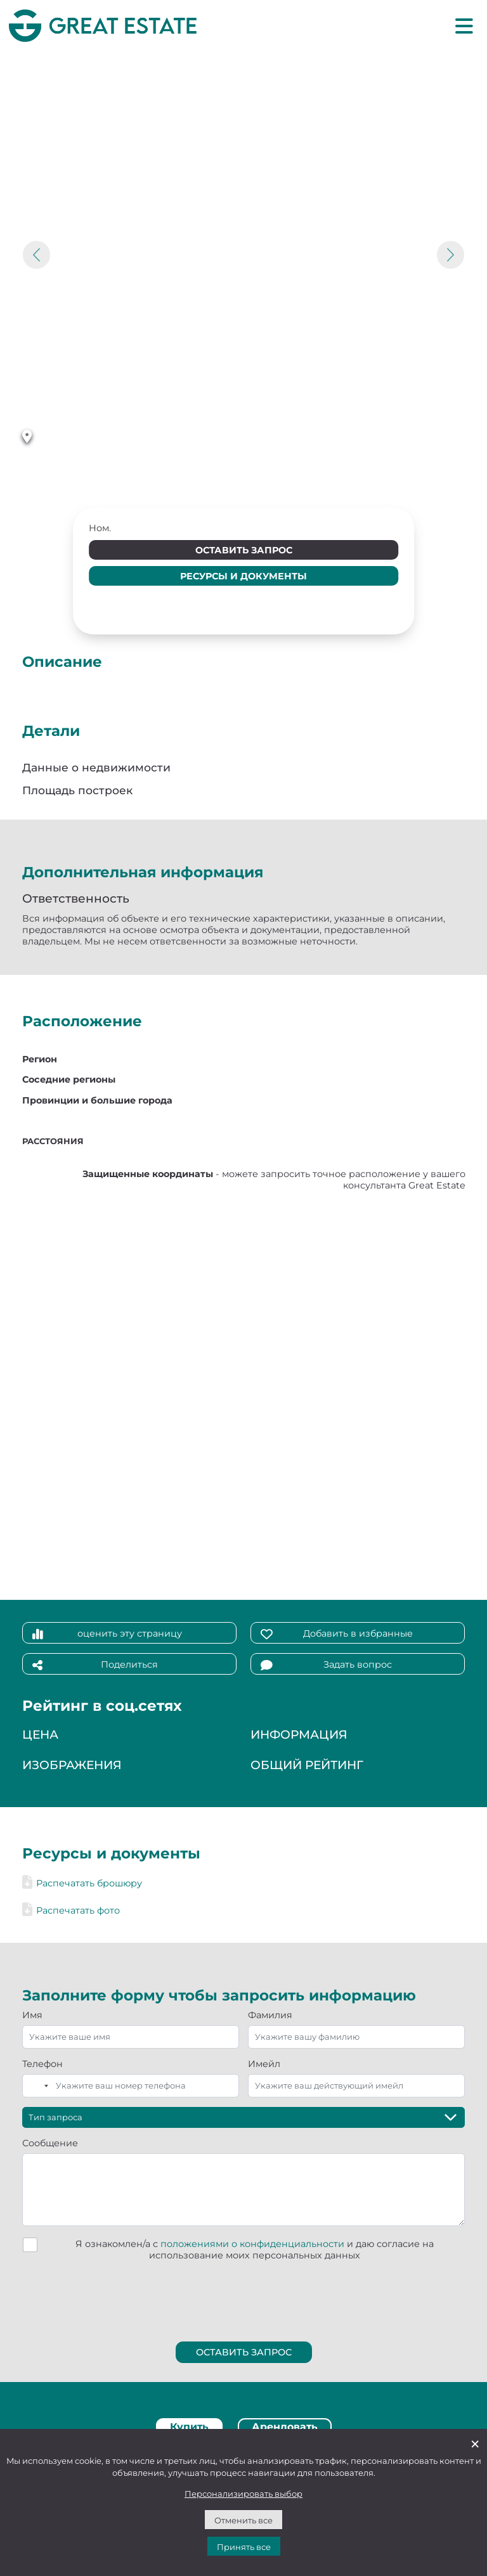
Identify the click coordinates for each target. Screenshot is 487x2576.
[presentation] (244, 2299)
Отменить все (243, 2520)
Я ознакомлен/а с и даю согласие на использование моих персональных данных (254, 2249)
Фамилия (270, 2015)
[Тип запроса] (243, 2117)
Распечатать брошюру (82, 1883)
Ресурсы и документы (243, 576)
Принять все (244, 2547)
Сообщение (50, 2143)
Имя (32, 2015)
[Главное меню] (464, 25)
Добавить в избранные (337, 1634)
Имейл (264, 2064)
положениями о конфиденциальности (252, 2244)
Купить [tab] (189, 2427)
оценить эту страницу (107, 1634)
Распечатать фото (71, 1910)
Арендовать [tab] (285, 2427)
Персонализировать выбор (243, 2494)
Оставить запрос (243, 550)
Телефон (42, 2064)
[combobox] (37, 2086)
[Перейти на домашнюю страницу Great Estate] (103, 25)
